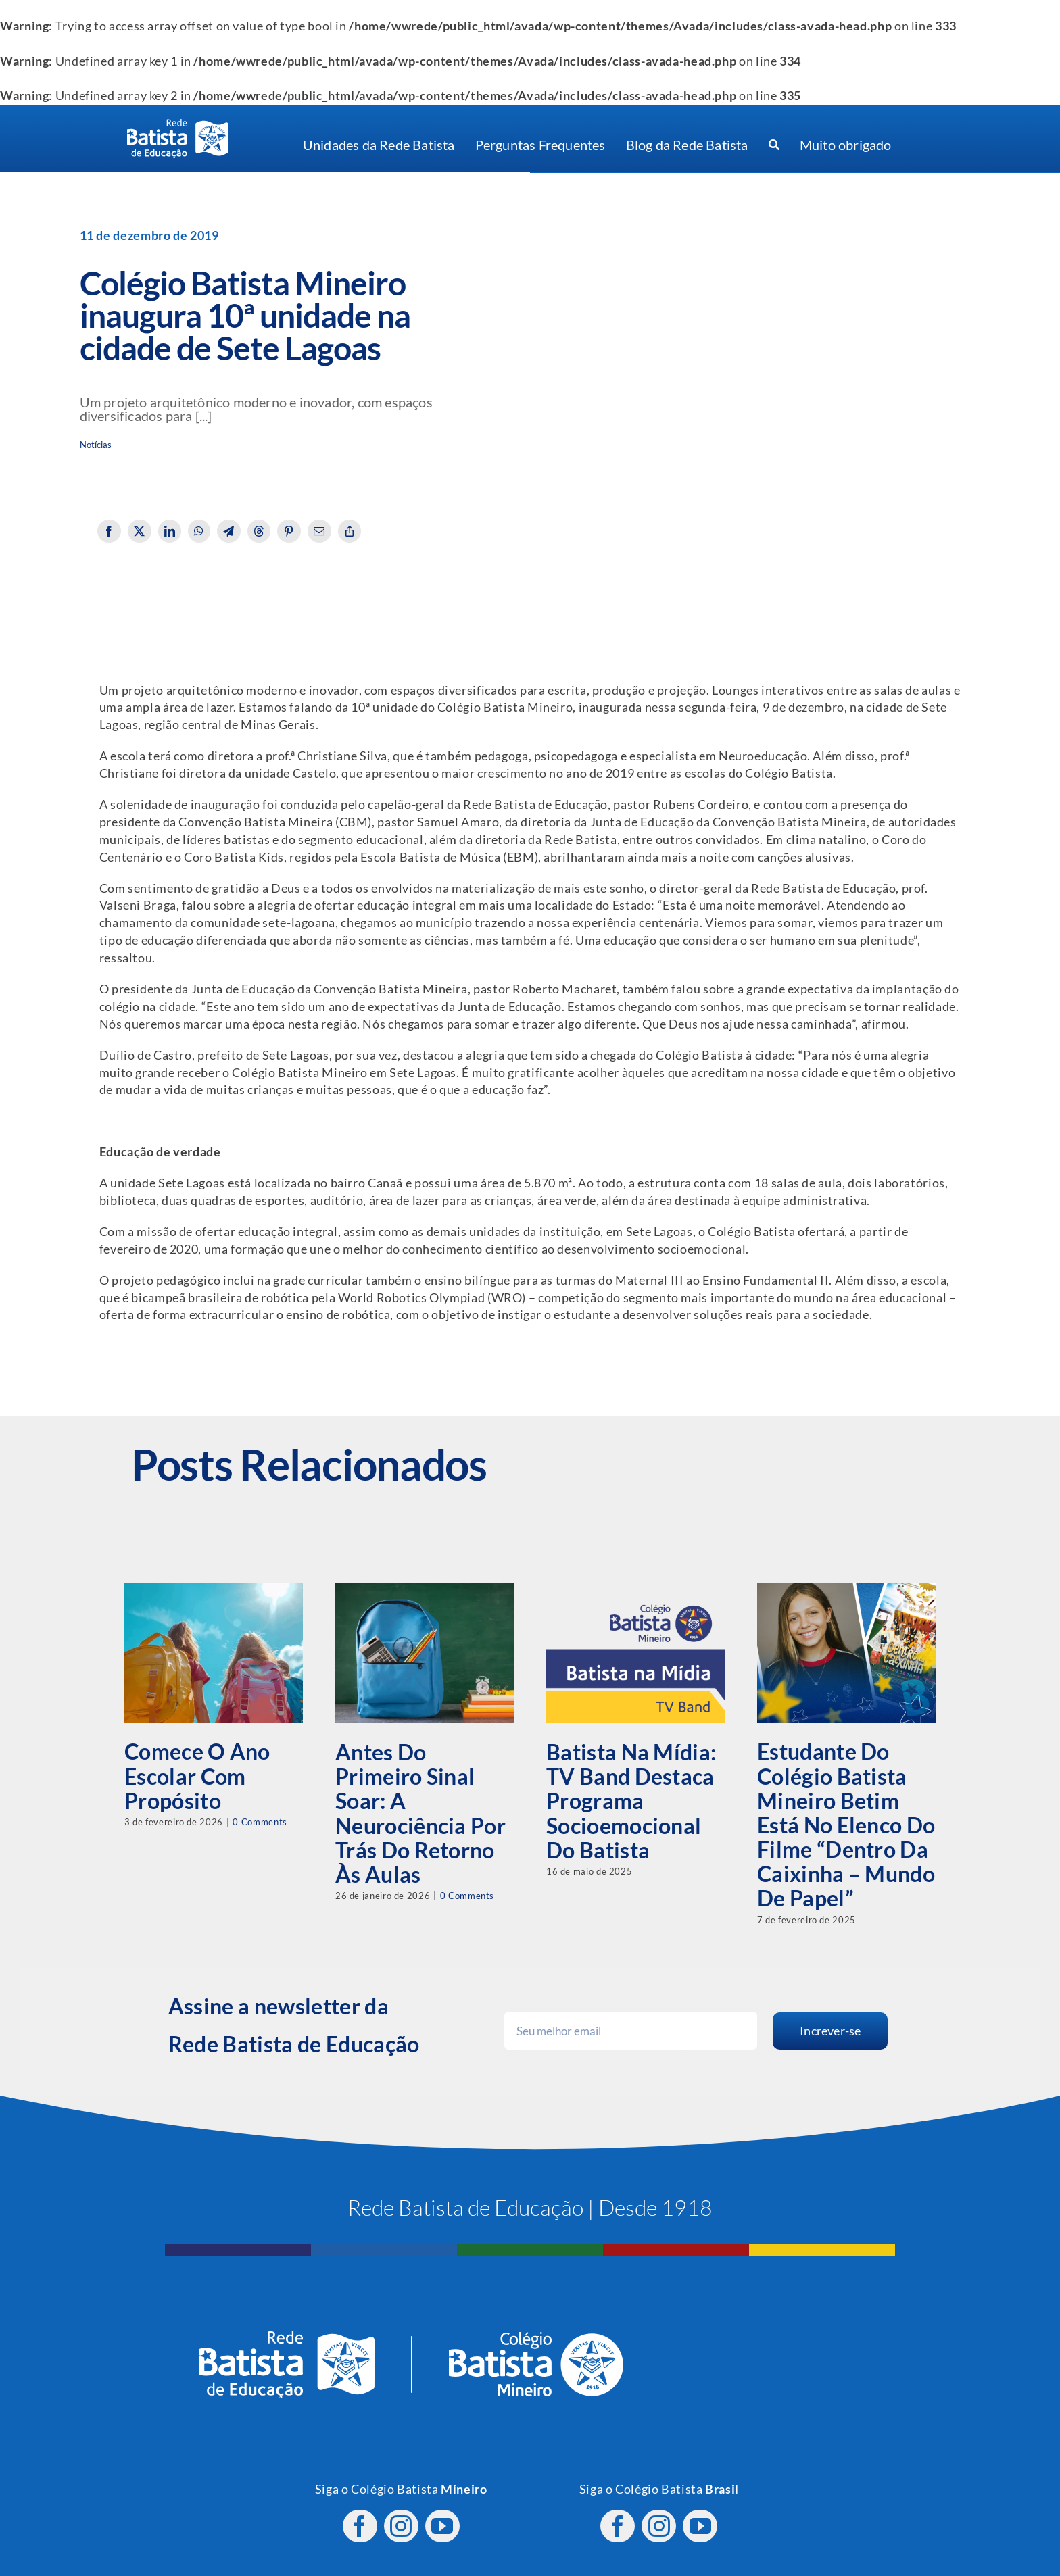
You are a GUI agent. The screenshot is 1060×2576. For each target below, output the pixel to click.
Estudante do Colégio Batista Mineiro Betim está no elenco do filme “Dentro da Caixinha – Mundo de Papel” (846, 1824)
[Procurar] (774, 145)
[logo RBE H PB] (177, 125)
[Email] (319, 531)
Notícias (96, 445)
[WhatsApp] (199, 531)
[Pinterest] (289, 531)
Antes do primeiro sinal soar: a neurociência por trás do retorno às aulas (420, 1813)
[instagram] (401, 2518)
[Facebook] (109, 531)
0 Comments (260, 1821)
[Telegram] (229, 531)
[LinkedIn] (170, 531)
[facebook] (360, 2518)
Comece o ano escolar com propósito (197, 1775)
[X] (139, 531)
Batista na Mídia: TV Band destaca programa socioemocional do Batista (631, 1801)
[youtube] (442, 2518)
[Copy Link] (350, 531)
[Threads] (259, 531)
